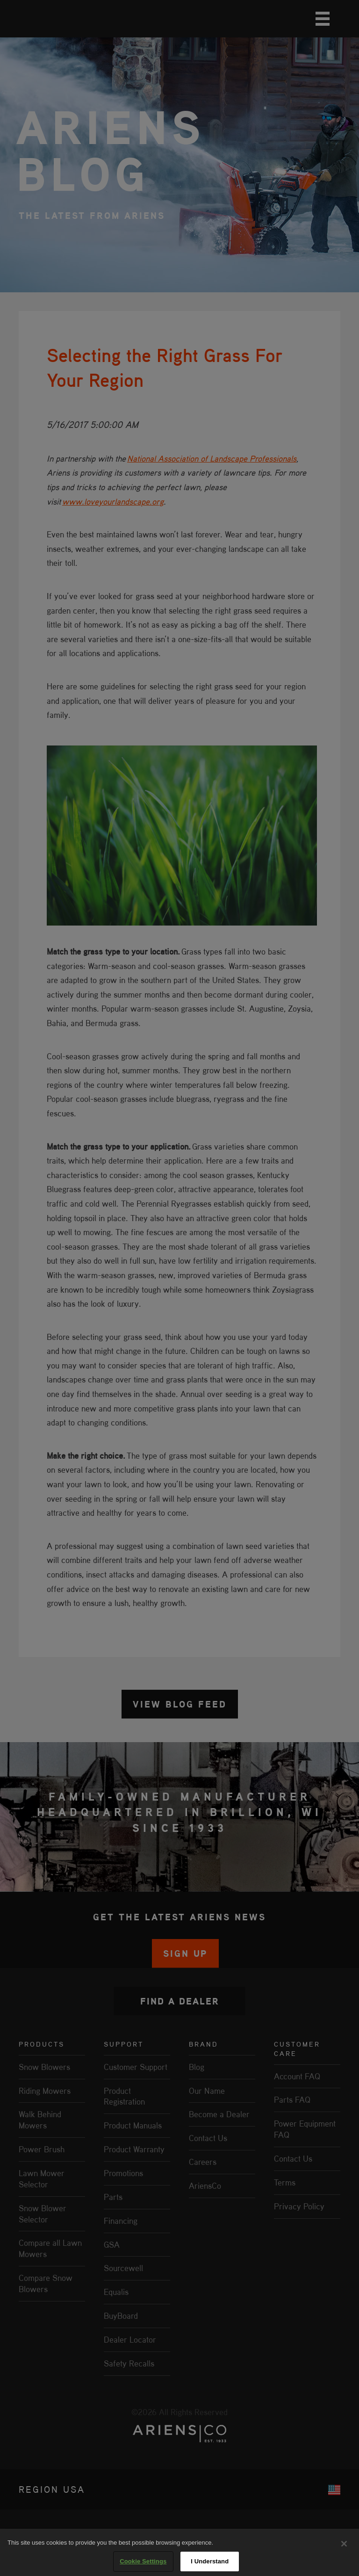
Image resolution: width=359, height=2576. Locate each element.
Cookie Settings (143, 2561)
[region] (179, 2552)
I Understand (210, 2561)
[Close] (344, 2543)
